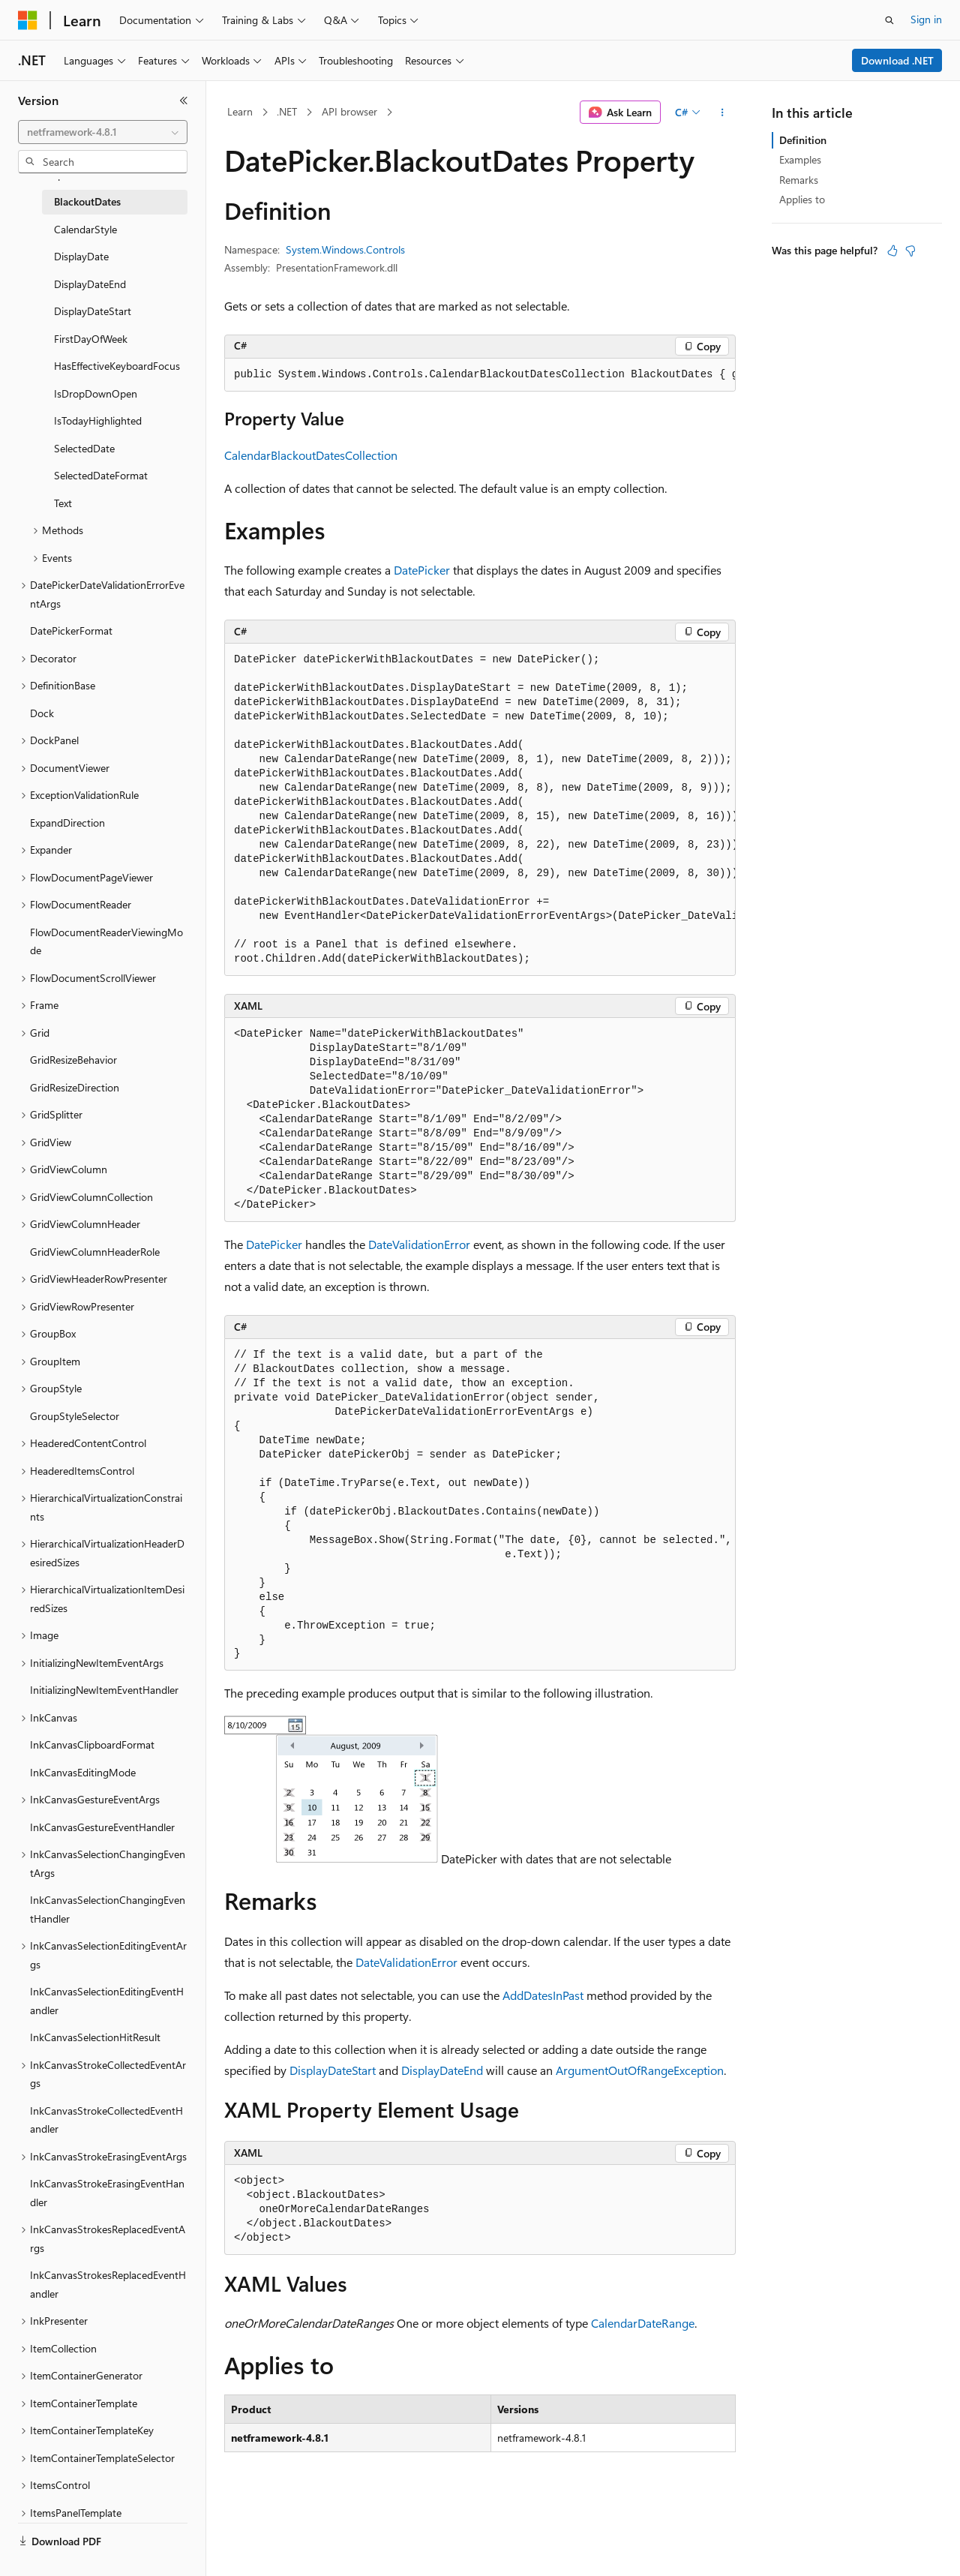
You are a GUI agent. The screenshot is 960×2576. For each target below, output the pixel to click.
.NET (287, 111)
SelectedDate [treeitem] (84, 448)
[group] (480, 375)
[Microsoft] (28, 20)
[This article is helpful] (893, 251)
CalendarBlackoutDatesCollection (311, 455)
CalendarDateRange (642, 2323)
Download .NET (897, 60)
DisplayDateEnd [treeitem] (90, 284)
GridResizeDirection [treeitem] (74, 1087)
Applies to (802, 199)
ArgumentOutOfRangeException (640, 2070)
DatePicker (422, 570)
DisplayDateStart (333, 2070)
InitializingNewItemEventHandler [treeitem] (104, 1690)
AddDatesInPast (543, 1995)
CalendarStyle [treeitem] (85, 229)
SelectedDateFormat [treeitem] (101, 475)
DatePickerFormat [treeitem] (71, 630)
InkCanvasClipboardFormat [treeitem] (92, 1744)
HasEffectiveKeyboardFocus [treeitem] (117, 366)
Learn (240, 111)
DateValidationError (419, 1244)
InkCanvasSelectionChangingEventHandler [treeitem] (107, 1909)
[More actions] (723, 113)
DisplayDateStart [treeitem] (92, 311)
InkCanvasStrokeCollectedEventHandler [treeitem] (106, 2119)
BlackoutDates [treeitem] (87, 201)
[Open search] (889, 20)
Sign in (926, 19)
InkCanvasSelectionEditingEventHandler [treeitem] (107, 2000)
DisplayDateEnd (442, 2070)
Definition (802, 140)
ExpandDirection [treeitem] (67, 822)
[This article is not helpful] (911, 251)
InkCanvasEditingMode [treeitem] (83, 1772)
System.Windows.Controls (345, 249)
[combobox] (103, 132)
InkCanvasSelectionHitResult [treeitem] (95, 2037)
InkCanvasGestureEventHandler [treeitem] (102, 1827)
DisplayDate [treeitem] (81, 256)
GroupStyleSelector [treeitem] (74, 1416)
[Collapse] (184, 100)
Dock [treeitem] (42, 713)
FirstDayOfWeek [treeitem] (91, 339)
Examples (800, 159)
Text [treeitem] (63, 503)
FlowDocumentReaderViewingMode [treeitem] (106, 941)
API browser (349, 111)
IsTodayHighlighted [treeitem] (98, 420)
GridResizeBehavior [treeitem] (73, 1059)
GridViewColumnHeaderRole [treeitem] (95, 1251)
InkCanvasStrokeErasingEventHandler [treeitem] (107, 2192)
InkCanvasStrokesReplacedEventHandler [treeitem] (108, 2284)
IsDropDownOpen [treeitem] (95, 393)
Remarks (798, 180)
